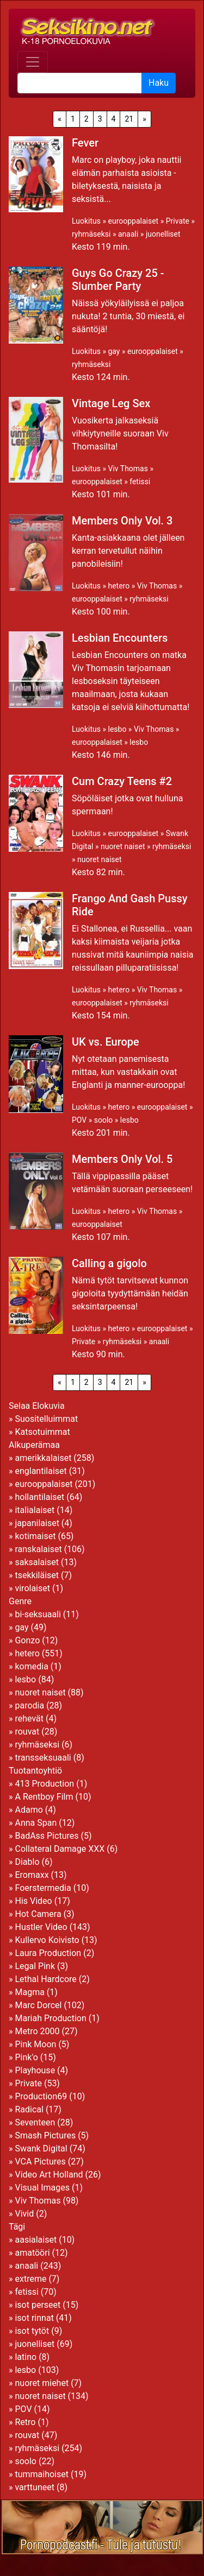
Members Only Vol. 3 (122, 520)
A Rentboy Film (44, 1797)
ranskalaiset (38, 1549)
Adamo (28, 1810)
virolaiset (32, 1588)
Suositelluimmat (46, 1419)
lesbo (117, 729)
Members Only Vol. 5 (122, 1159)
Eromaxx (31, 1875)
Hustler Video (41, 1927)
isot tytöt (32, 2331)
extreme (30, 2279)
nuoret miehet (42, 2383)
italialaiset (34, 1510)
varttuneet (34, 2487)
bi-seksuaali (37, 1614)
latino (25, 2357)
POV (79, 1120)
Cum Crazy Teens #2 (122, 781)
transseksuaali (43, 1757)
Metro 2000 (37, 2031)
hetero (118, 585)
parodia (29, 1705)
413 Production (44, 1783)
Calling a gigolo (109, 1263)
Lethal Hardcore (45, 1979)
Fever (85, 142)
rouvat (27, 1731)
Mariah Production (50, 2018)
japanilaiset (37, 1523)
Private (177, 221)
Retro (25, 2422)
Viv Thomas (127, 468)
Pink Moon (35, 2044)
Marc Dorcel (38, 2005)
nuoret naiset (123, 846)
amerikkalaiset (43, 1458)
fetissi (139, 481)
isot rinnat (34, 2318)
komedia (31, 1666)
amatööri (32, 2253)
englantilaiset (40, 1471)
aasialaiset (36, 2240)
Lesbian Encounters (120, 637)
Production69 (41, 2096)
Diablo (27, 1862)
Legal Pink (35, 1966)
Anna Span (36, 1823)
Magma (29, 1992)
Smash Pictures (45, 2135)
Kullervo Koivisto (47, 1940)
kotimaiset (35, 1536)
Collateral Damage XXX (59, 1849)
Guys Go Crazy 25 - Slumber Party (118, 280)
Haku (159, 83)
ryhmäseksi (91, 234)
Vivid (24, 2213)
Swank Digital (41, 2148)
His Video (33, 1901)
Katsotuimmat (42, 1432)
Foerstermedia (43, 1888)
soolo (103, 1120)
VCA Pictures (40, 2161)
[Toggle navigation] (32, 62)
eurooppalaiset (133, 221)
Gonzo (27, 1640)
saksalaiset (37, 1562)
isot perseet (37, 2305)
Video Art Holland (49, 2174)
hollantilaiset (39, 1497)
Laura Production (48, 1953)
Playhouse (35, 2070)
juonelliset (163, 234)
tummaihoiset (42, 2474)
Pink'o (26, 2057)
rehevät (29, 1718)
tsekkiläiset (37, 1575)
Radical (29, 2109)
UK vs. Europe (105, 1041)
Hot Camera (38, 1914)
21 (129, 119)
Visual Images (42, 2187)
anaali (128, 234)
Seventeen (35, 2122)
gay (114, 351)
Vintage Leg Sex (111, 403)
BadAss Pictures (46, 1836)
